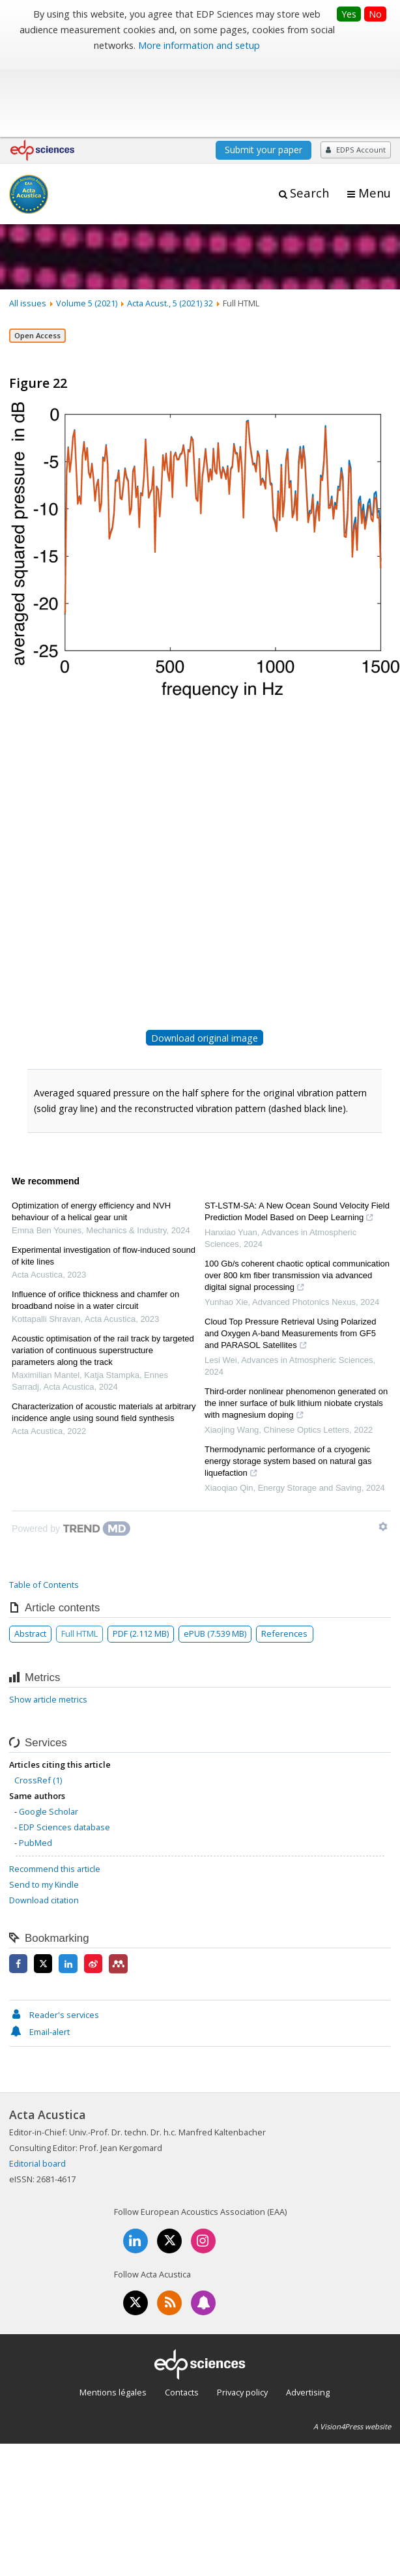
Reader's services (54, 1938)
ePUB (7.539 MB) (215, 1556)
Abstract (30, 1556)
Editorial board (37, 2086)
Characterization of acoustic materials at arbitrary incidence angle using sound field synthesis (104, 1335)
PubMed (35, 1765)
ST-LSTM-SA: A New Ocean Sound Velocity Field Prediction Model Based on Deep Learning (297, 1136)
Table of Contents (44, 1508)
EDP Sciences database (64, 1749)
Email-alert (39, 1955)
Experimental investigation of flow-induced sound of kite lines (103, 1179)
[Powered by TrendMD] (71, 1451)
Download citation (44, 1823)
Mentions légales (113, 2315)
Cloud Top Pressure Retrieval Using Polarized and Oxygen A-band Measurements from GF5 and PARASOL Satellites (291, 1258)
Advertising (308, 2315)
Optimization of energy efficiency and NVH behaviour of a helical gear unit (91, 1134)
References (284, 1556)
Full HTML (79, 1556)
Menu (374, 116)
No (375, 14)
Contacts (182, 2315)
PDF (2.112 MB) (141, 1556)
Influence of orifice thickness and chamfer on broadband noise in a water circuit (95, 1223)
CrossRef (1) (38, 1702)
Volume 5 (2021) (86, 226)
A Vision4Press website (352, 2349)
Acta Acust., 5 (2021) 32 (170, 226)
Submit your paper (263, 72)
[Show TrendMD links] (383, 1449)
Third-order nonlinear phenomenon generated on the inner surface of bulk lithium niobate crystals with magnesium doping (296, 1328)
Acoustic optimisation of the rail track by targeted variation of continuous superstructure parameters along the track (103, 1273)
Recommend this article (54, 1792)
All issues (27, 226)
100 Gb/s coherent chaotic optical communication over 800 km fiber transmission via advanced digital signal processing (297, 1200)
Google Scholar (48, 1734)
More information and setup (199, 45)
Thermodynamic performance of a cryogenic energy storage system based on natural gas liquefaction (288, 1386)
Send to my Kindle (44, 1807)
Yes (348, 14)
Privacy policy (242, 2315)
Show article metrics (48, 1622)
